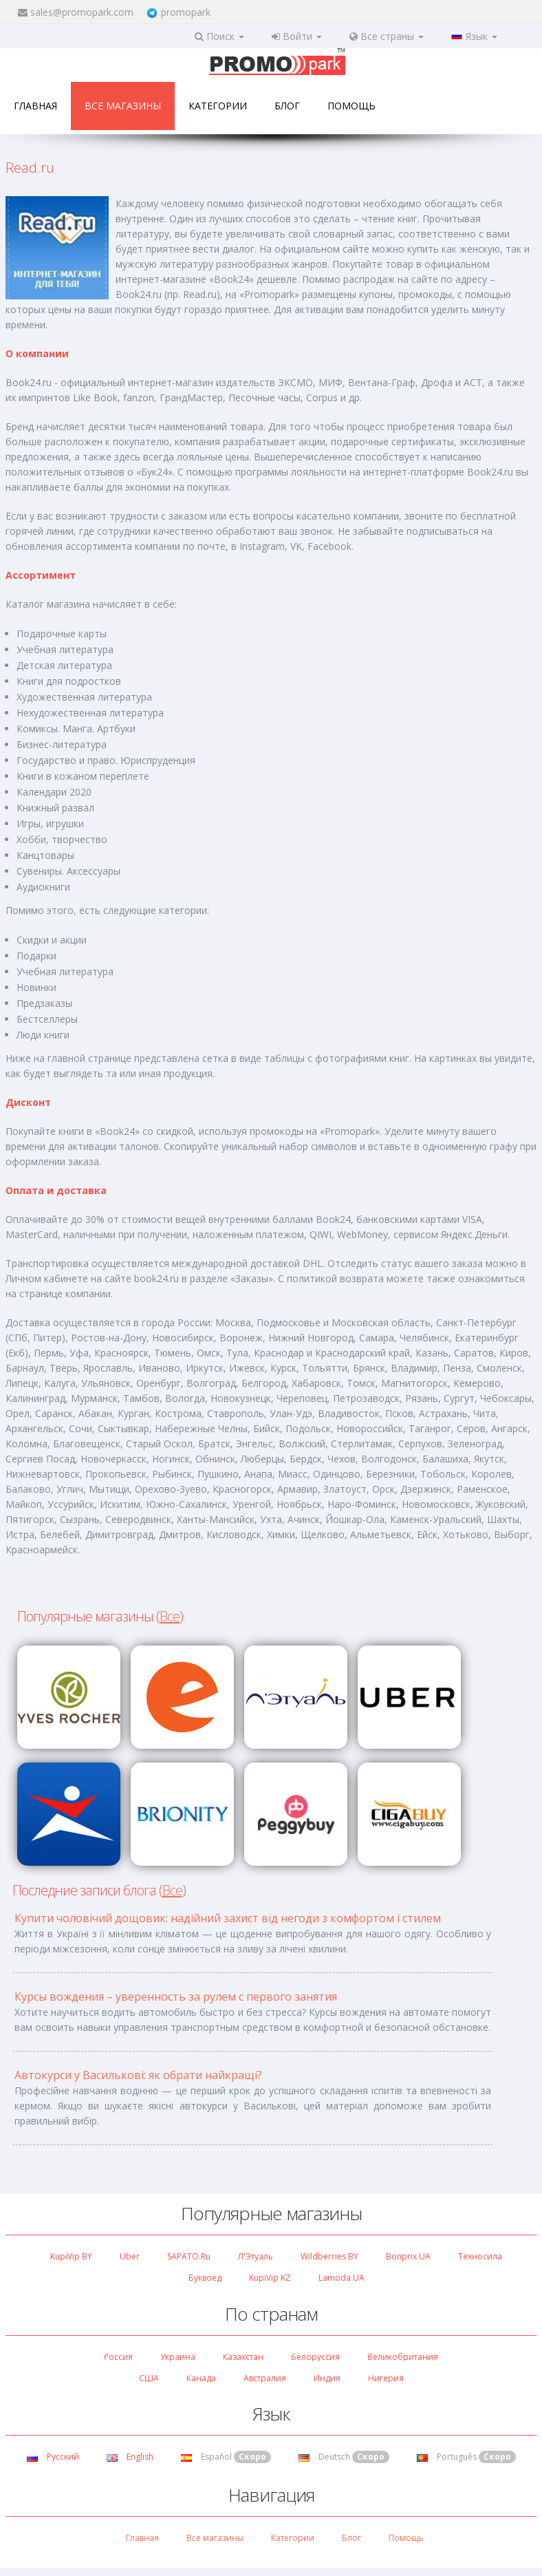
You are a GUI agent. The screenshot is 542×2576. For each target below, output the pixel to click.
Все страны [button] (386, 36)
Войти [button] (297, 36)
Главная (35, 105)
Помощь (351, 105)
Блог (287, 105)
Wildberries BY (329, 2256)
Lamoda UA (341, 2278)
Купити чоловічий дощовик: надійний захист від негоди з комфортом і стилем (227, 1918)
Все (170, 1616)
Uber (130, 2256)
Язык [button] (474, 36)
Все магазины (123, 105)
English (130, 2456)
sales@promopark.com (81, 12)
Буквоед (204, 2278)
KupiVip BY (71, 2256)
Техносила (480, 2256)
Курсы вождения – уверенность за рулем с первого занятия (175, 1996)
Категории (217, 105)
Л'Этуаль (255, 2256)
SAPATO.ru (188, 2256)
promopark (185, 12)
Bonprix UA (408, 2256)
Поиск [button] (219, 36)
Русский (53, 2456)
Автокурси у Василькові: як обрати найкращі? (138, 2075)
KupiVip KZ (270, 2278)
